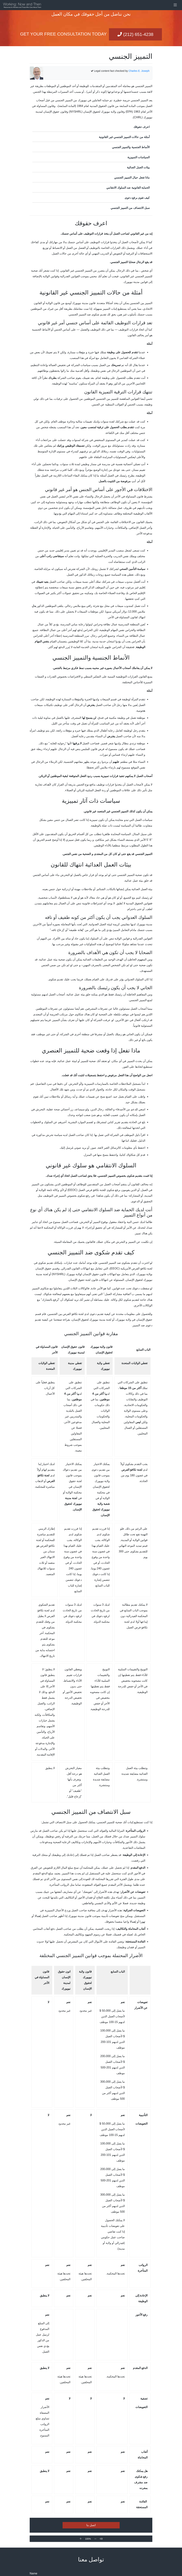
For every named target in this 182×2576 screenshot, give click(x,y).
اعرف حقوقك (141, 126)
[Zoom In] (81, 2538)
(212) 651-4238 (135, 34)
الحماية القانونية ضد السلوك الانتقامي (128, 187)
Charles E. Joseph (139, 70)
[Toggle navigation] (175, 5)
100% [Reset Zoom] (88, 2538)
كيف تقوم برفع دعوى (137, 197)
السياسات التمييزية (138, 157)
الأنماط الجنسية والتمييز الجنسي (131, 147)
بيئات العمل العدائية (138, 167)
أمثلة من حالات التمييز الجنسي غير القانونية (124, 137)
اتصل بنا (91, 2525)
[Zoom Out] (95, 2538)
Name (33, 2573)
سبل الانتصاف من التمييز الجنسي (130, 207)
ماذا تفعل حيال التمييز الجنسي (132, 177)
